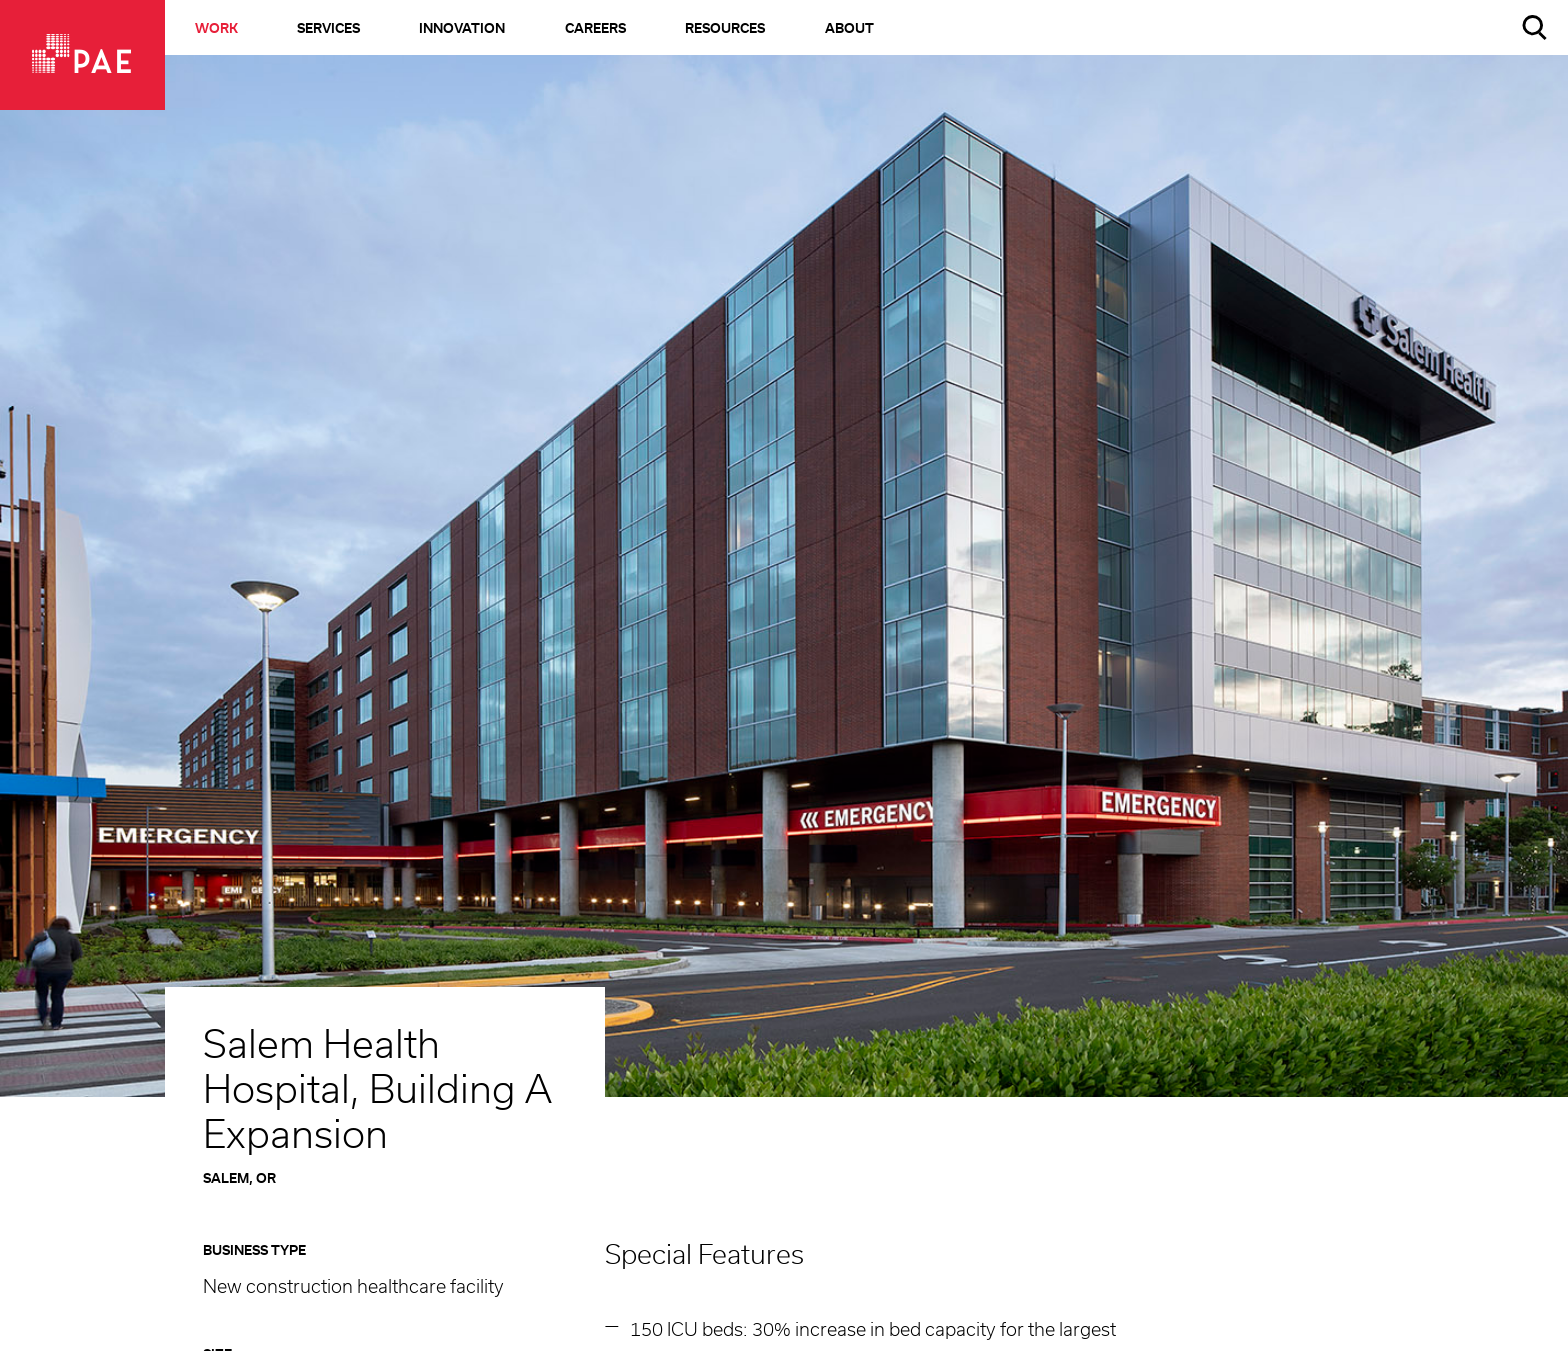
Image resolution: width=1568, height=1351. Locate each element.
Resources (725, 29)
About (849, 29)
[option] (784, 600)
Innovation (462, 29)
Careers (595, 29)
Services (328, 29)
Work (216, 29)
